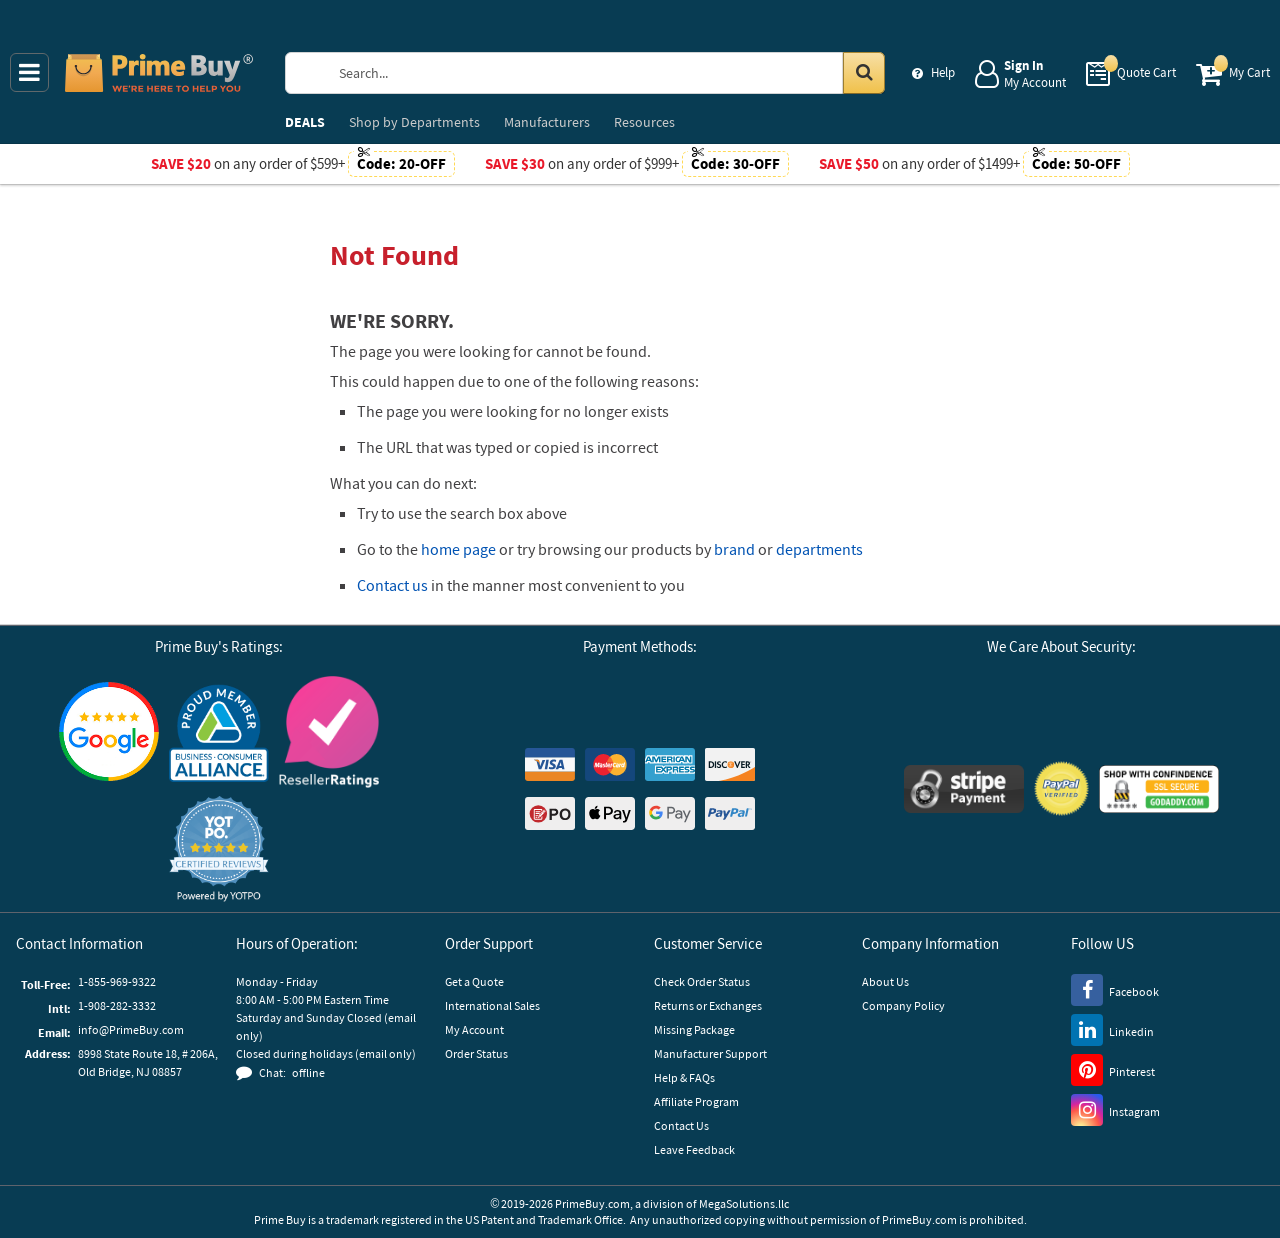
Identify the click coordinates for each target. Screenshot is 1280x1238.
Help (943, 72)
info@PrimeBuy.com (131, 1029)
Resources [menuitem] (644, 122)
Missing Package (694, 1029)
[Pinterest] (1113, 1069)
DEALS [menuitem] (305, 122)
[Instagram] (1115, 1109)
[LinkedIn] (1112, 1029)
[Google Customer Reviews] (109, 731)
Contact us (392, 585)
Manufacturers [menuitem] (547, 122)
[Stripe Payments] (964, 789)
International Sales (492, 1005)
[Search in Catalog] (864, 73)
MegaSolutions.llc (744, 1203)
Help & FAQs (684, 1077)
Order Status (476, 1053)
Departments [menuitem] (414, 122)
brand (734, 549)
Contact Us (681, 1125)
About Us (885, 981)
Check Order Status (702, 981)
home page (458, 549)
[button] (219, 849)
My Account (474, 1029)
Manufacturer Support (710, 1053)
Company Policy (903, 1005)
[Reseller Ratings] (329, 732)
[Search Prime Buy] (604, 73)
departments (819, 549)
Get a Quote (474, 981)
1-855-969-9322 (117, 981)
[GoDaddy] (1159, 789)
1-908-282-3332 (117, 1005)
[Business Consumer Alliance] (219, 732)
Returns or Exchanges (708, 1005)
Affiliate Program (696, 1101)
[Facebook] (1115, 989)
